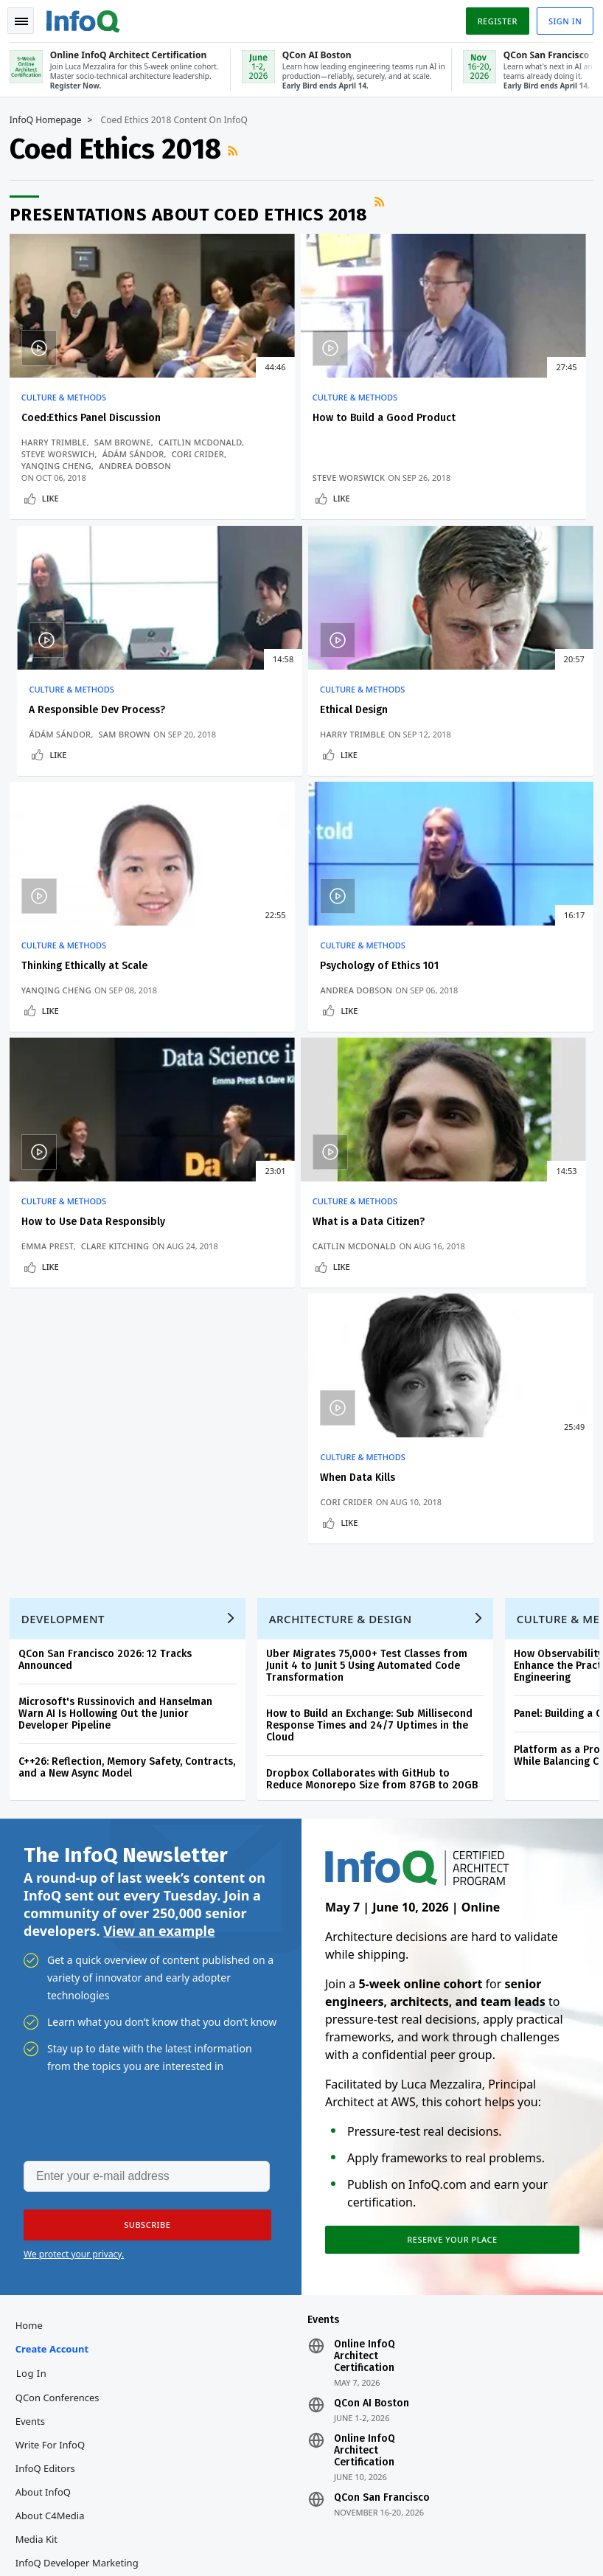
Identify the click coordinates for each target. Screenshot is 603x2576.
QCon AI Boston (371, 1942)
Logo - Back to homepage (88, 16)
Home (34, 1864)
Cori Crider (443, 1011)
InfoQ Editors (50, 2007)
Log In (36, 1912)
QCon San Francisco (382, 2037)
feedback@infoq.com (59, 2505)
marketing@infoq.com (61, 2546)
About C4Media (55, 2054)
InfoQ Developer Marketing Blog (82, 2113)
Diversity (40, 2149)
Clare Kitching (120, 999)
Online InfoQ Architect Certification (364, 1895)
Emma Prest (53, 999)
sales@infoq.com (179, 2505)
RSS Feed (239, 149)
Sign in (559, 17)
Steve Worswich (63, 464)
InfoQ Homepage (51, 119)
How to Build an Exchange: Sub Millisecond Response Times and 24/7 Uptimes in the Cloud (374, 1251)
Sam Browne (128, 440)
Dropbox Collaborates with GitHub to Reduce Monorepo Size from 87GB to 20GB (377, 1305)
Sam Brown (512, 464)
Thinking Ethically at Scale (284, 713)
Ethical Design (60, 713)
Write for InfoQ (55, 1983)
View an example (159, 1462)
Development (68, 1144)
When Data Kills (454, 975)
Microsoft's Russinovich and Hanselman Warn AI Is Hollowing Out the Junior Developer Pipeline (120, 1239)
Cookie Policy (434, 2540)
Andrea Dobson (453, 737)
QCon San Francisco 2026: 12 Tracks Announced (110, 1185)
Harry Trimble (59, 440)
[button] (139, 1758)
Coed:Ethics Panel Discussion (96, 416)
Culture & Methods (69, 396)
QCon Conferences (63, 1936)
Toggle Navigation (28, 17)
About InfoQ (48, 2031)
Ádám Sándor (139, 464)
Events (35, 1960)
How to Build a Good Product (292, 416)
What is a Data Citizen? (277, 975)
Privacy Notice (436, 2528)
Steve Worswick (257, 476)
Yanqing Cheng (256, 737)
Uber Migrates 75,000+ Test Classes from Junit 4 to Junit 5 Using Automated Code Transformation (372, 1191)
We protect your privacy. (74, 1788)
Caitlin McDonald (68, 452)
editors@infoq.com (314, 2505)
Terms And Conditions (521, 2528)
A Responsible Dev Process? (485, 416)
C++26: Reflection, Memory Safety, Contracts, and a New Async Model (132, 1293)
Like (55, 496)
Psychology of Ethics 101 (476, 713)
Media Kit (42, 2078)
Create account (57, 1888)
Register (492, 17)
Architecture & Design (345, 1144)
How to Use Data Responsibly (98, 975)
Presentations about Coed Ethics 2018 (194, 213)
